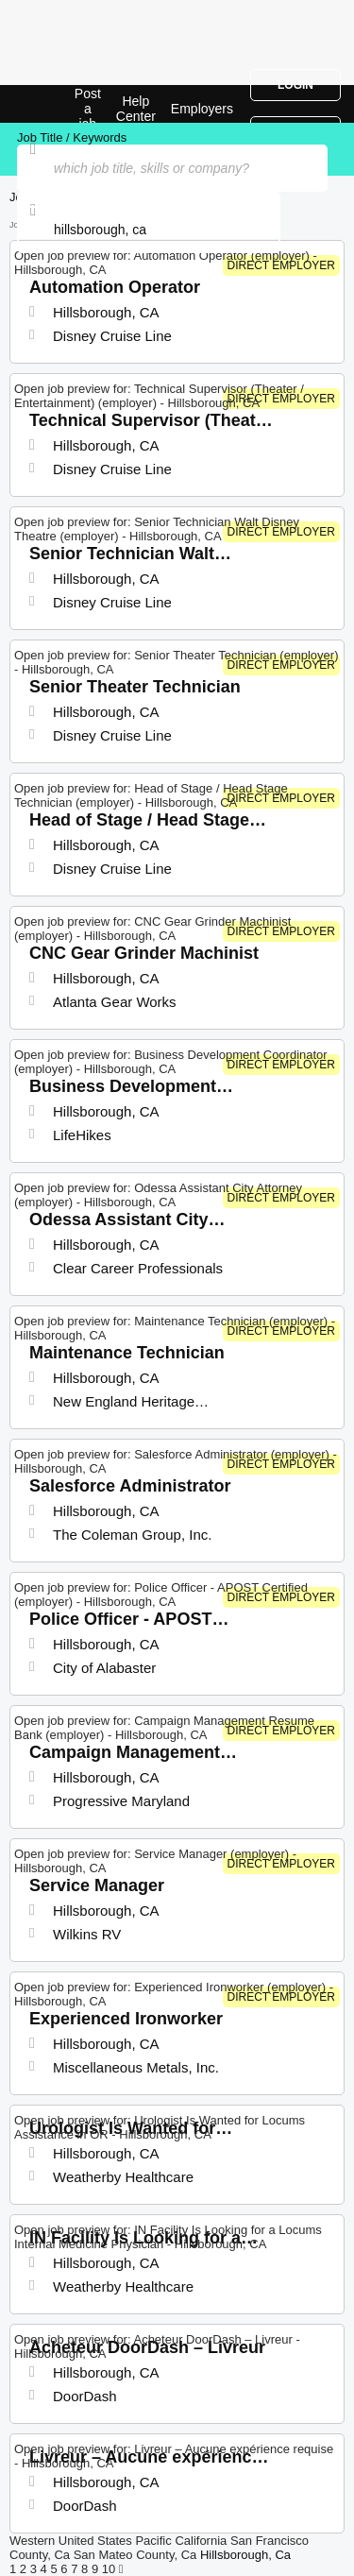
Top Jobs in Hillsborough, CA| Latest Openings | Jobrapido (61, 104)
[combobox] (148, 229)
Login (295, 85)
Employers (202, 108)
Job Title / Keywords (71, 137)
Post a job (88, 108)
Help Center (136, 109)
